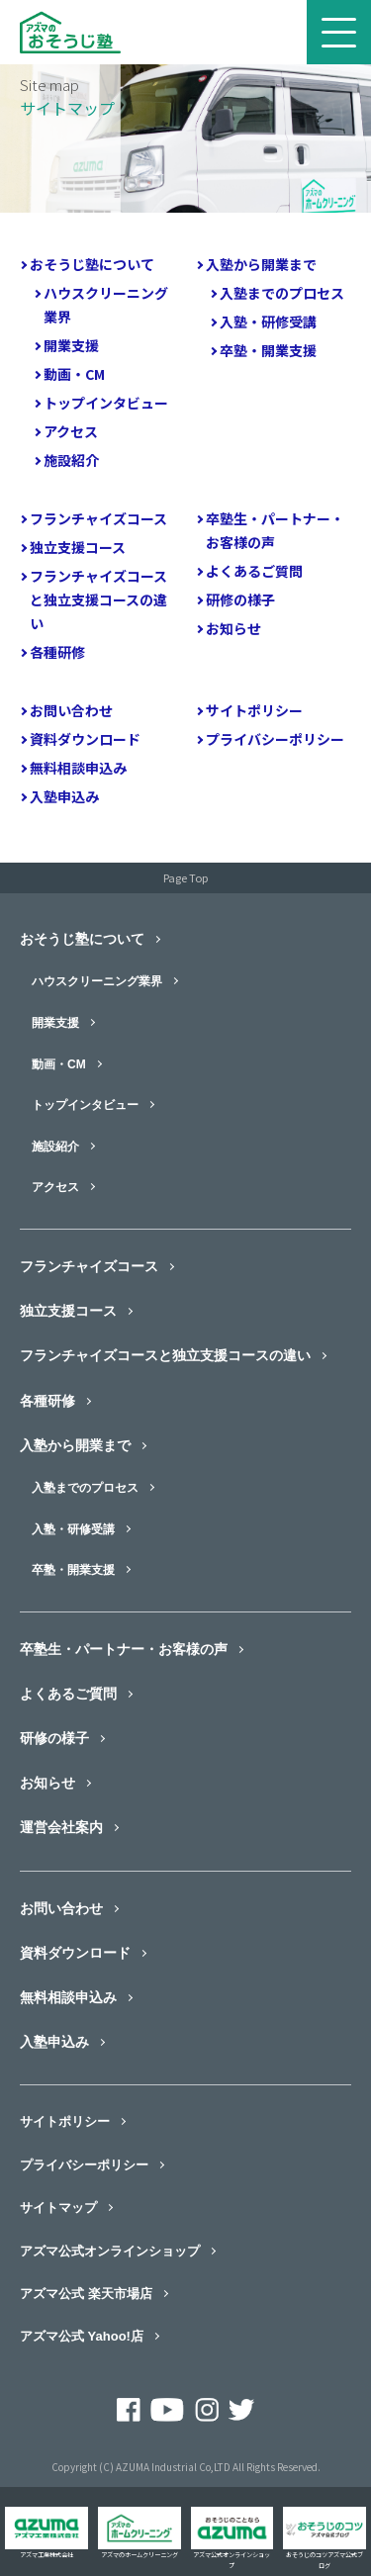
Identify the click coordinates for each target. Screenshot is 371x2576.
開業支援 (71, 345)
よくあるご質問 (254, 571)
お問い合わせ (71, 710)
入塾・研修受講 (268, 321)
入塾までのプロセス (282, 293)
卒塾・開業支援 (268, 350)
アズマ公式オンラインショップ (110, 2251)
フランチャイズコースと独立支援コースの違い (98, 599)
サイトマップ (58, 2207)
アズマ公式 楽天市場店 (86, 2293)
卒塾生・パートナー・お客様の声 (275, 530)
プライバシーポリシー (275, 739)
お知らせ (233, 628)
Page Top (185, 877)
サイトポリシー (254, 710)
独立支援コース (78, 547)
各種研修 (57, 652)
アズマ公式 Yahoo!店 (81, 2336)
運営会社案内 (61, 1827)
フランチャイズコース (98, 518)
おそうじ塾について (92, 264)
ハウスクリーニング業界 (106, 304)
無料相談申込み (78, 768)
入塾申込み (64, 796)
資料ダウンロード (85, 739)
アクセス (71, 431)
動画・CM (74, 374)
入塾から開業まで (261, 264)
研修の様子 (240, 599)
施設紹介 (71, 460)
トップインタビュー (106, 403)
